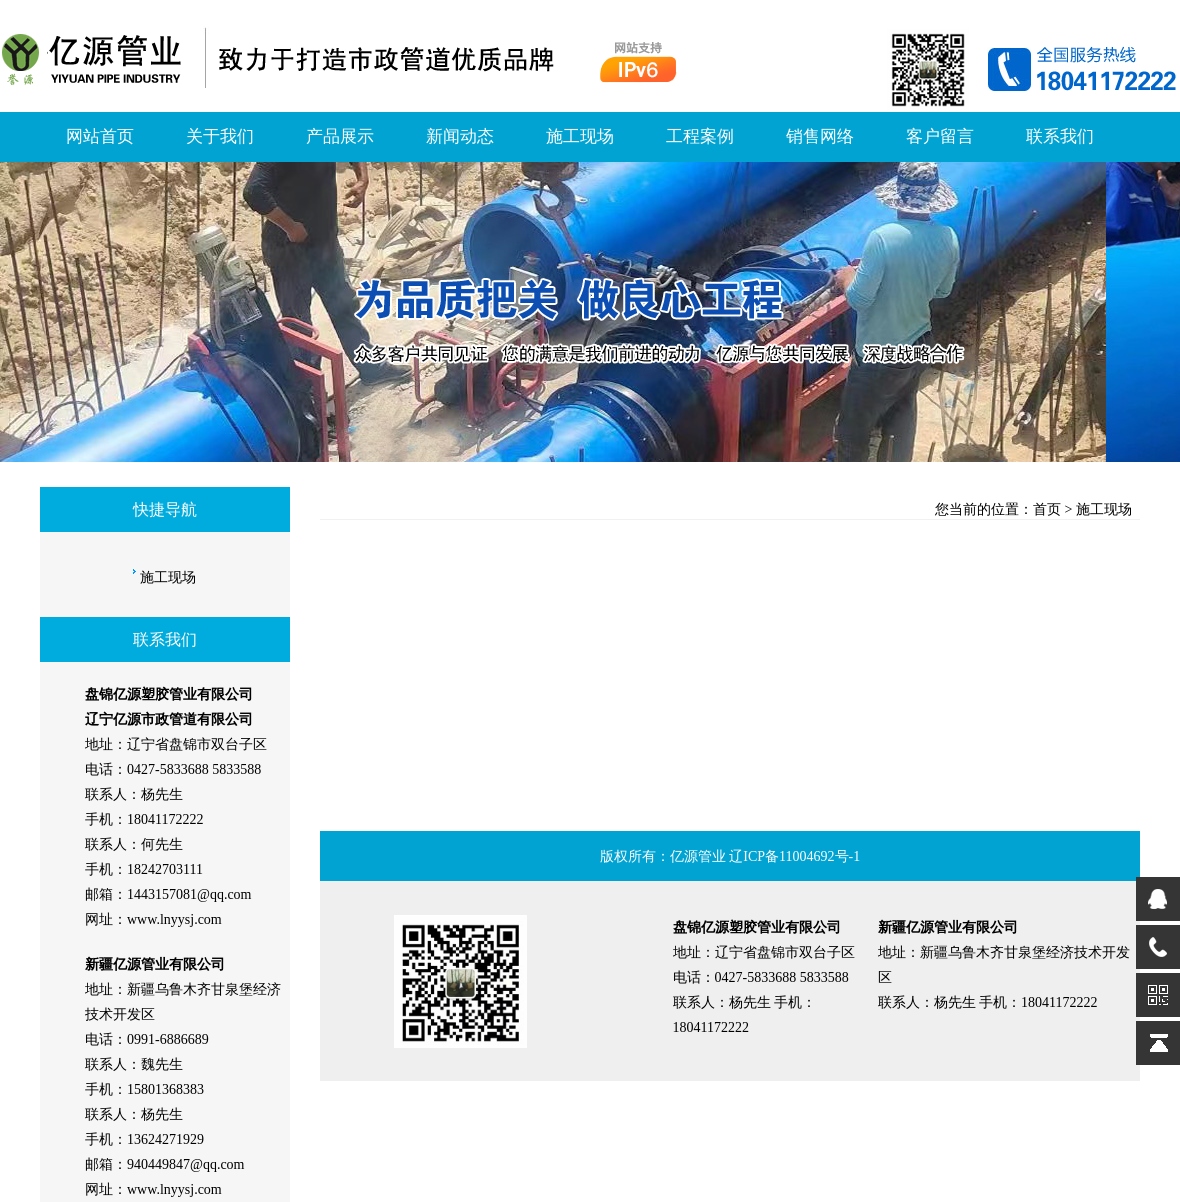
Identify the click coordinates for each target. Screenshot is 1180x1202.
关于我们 (220, 136)
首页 (1047, 509)
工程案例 (700, 136)
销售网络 (820, 136)
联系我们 (1060, 136)
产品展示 (340, 136)
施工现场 (580, 136)
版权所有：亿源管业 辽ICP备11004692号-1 (730, 856)
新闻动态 (460, 136)
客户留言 (940, 136)
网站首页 (100, 136)
